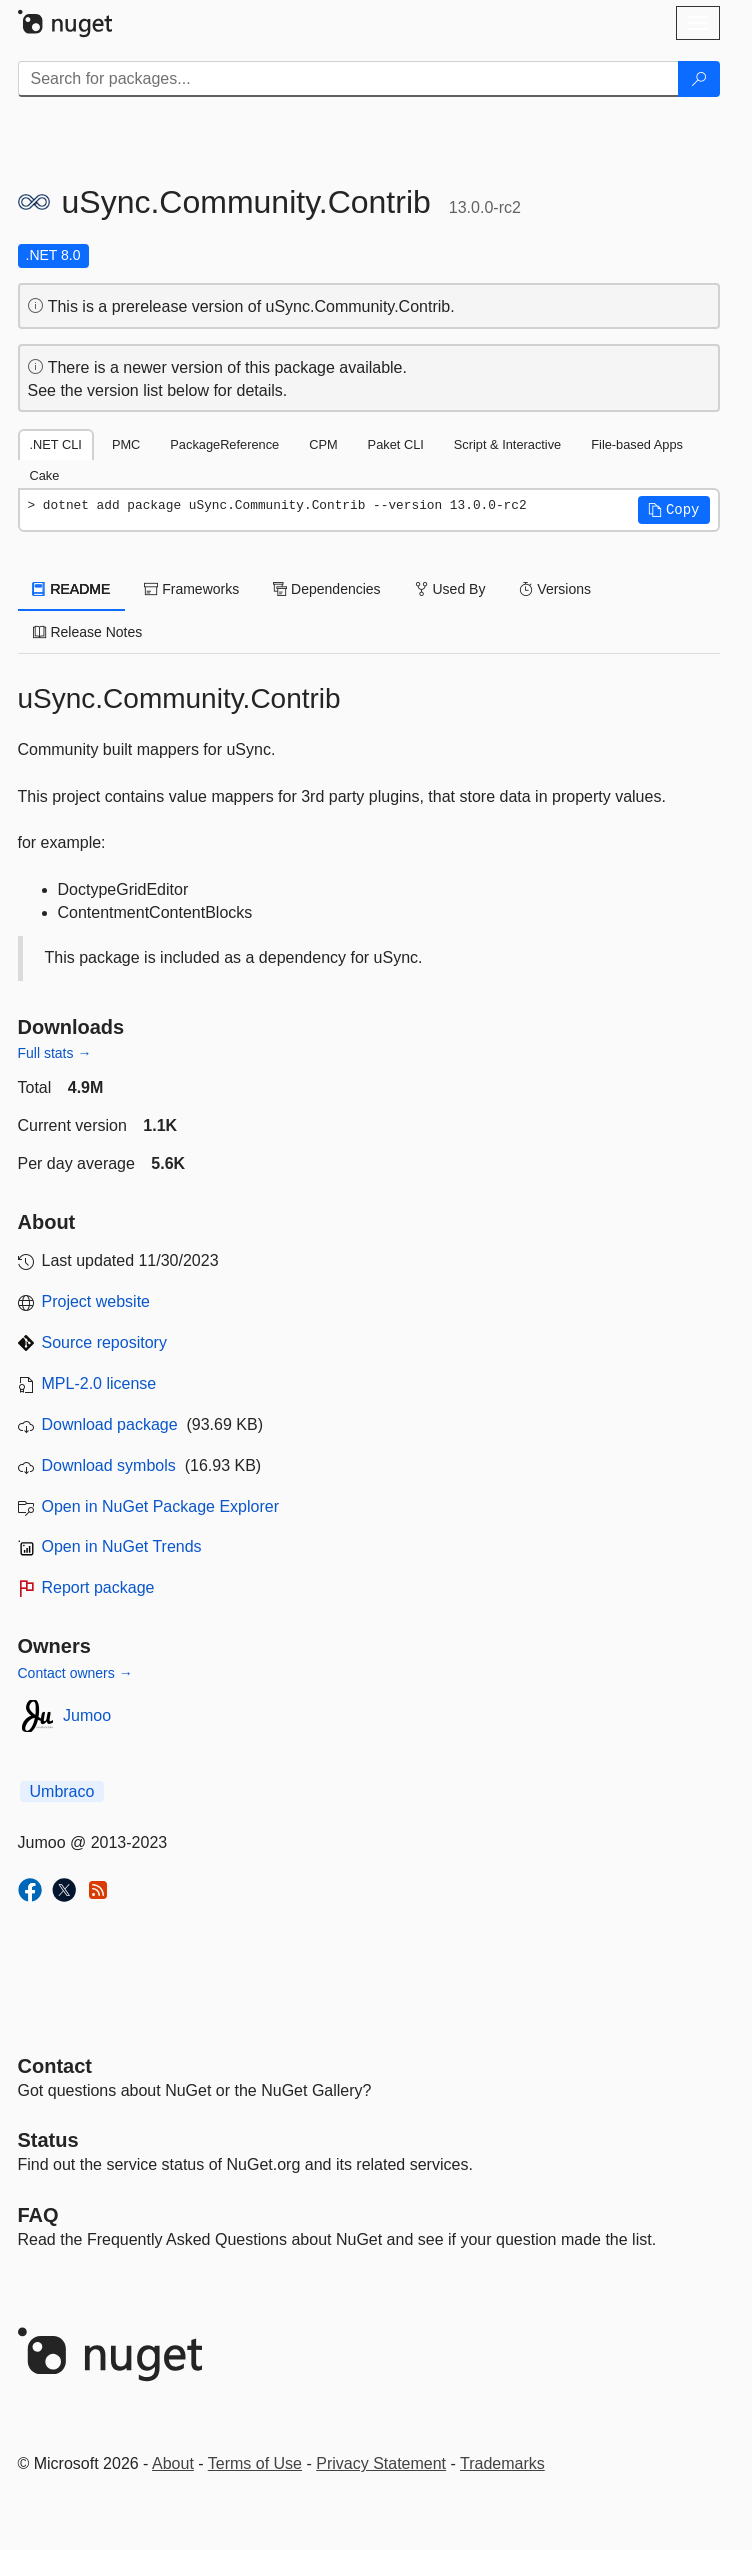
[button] (674, 510)
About (173, 2463)
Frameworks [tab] (191, 589)
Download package (110, 1424)
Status (48, 2140)
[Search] (699, 79)
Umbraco (62, 1791)
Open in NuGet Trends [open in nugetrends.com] (122, 1546)
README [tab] (72, 589)
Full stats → (55, 1053)
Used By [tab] (450, 589)
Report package (98, 1587)
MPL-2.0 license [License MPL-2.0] (99, 1383)
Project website (96, 1301)
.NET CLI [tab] (56, 444)
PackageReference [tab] (224, 444)
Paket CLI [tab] (396, 444)
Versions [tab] (555, 589)
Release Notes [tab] (88, 632)
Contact (55, 2066)
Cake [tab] (45, 475)
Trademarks (502, 2463)
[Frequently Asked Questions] (38, 2215)
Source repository (104, 1342)
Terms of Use (255, 2463)
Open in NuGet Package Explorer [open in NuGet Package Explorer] (160, 1506)
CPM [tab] (323, 444)
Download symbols (109, 1465)
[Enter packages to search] (348, 79)
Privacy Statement (381, 2463)
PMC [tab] (126, 444)
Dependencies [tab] (326, 589)
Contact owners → (75, 1673)
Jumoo (87, 1715)
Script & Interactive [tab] (507, 444)
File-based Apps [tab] (637, 444)
